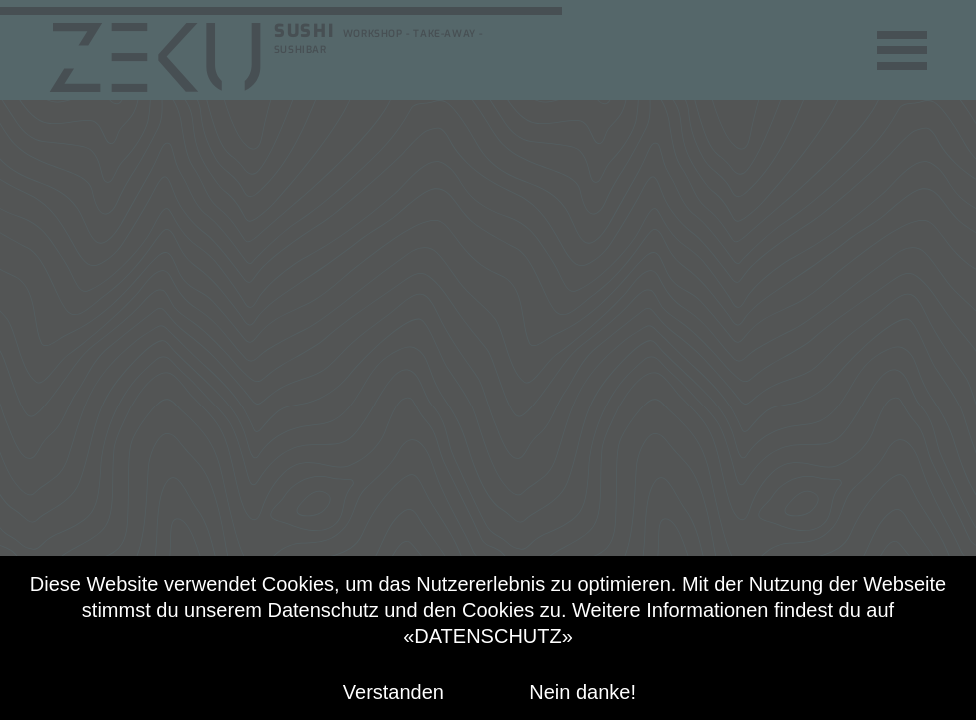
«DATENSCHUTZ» (488, 636)
